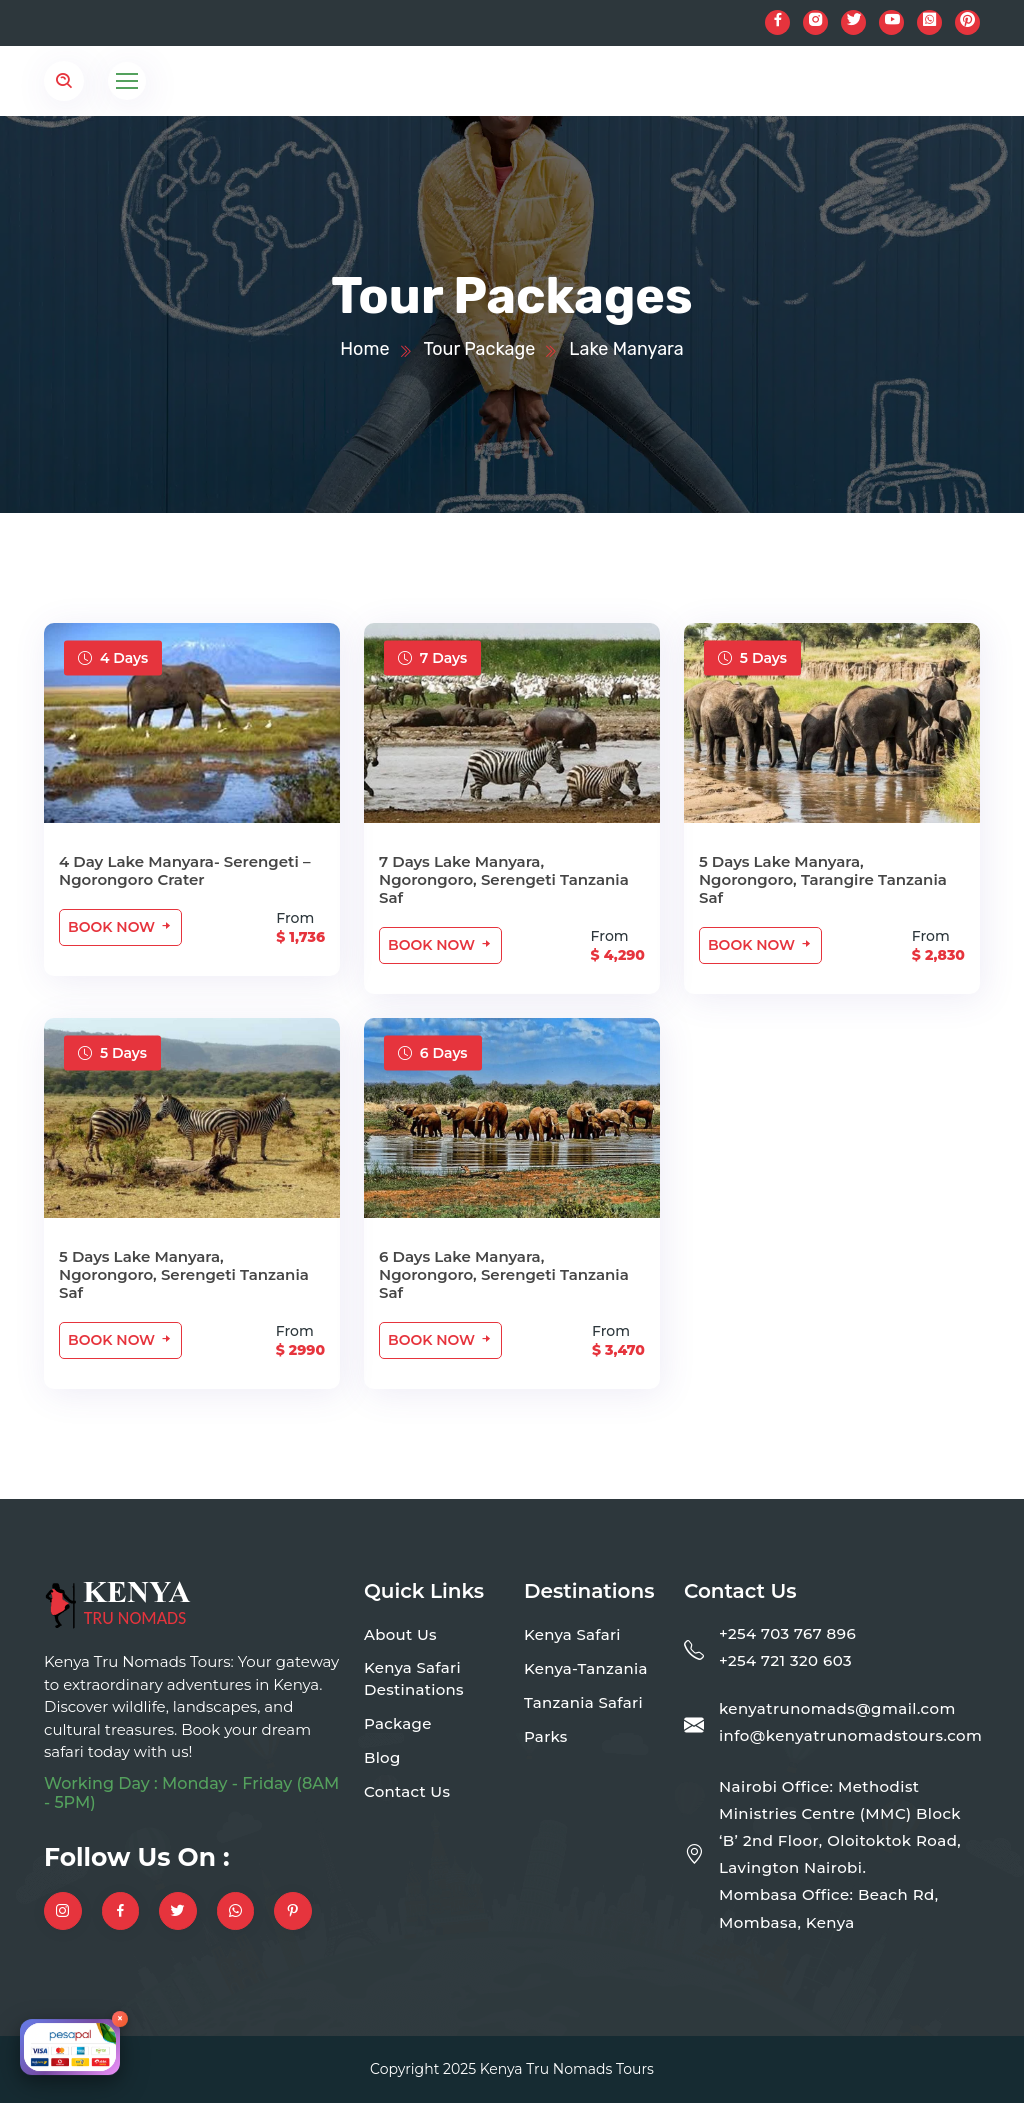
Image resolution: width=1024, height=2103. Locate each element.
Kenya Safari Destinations (414, 1679)
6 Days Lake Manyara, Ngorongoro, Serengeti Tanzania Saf (504, 1274)
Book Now (120, 927)
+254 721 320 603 (785, 1660)
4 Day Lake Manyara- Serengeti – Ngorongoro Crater (184, 870)
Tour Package (480, 349)
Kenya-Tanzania (586, 1668)
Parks (546, 1736)
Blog (382, 1757)
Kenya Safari (572, 1634)
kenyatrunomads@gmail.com (837, 1708)
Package (398, 1723)
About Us (400, 1634)
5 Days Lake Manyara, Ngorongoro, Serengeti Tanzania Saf (184, 1274)
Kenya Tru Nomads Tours (567, 2069)
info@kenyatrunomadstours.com (850, 1735)
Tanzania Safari (583, 1702)
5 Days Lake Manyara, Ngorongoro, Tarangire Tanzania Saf (823, 879)
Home (364, 349)
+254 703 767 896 (787, 1633)
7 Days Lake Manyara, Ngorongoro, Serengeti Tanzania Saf (504, 879)
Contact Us (407, 1791)
